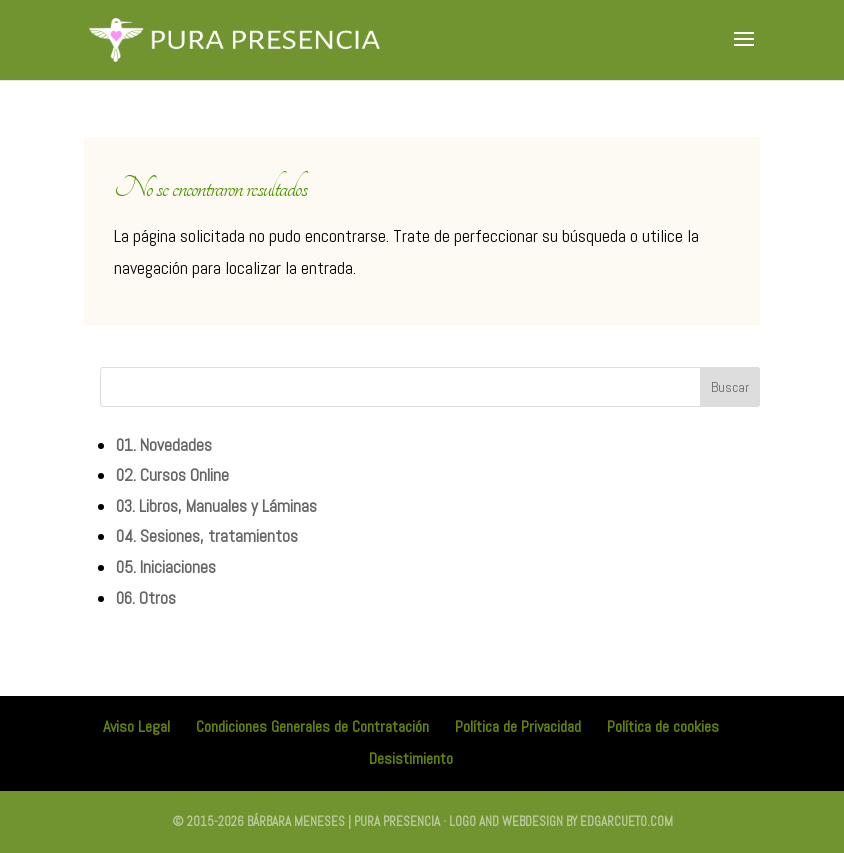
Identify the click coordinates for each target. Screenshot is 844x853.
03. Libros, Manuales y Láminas (216, 506)
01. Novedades (164, 445)
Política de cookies (663, 726)
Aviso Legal (136, 726)
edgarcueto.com (626, 821)
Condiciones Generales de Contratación (312, 726)
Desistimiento (411, 758)
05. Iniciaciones (166, 567)
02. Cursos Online (172, 475)
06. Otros (146, 598)
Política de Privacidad (518, 726)
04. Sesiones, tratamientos (207, 536)
